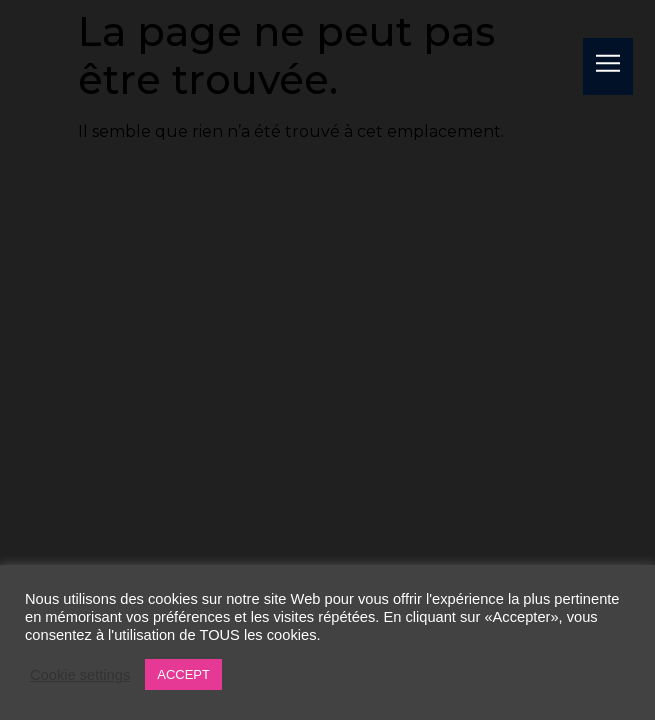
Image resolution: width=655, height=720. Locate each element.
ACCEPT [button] (183, 674)
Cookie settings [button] (80, 675)
